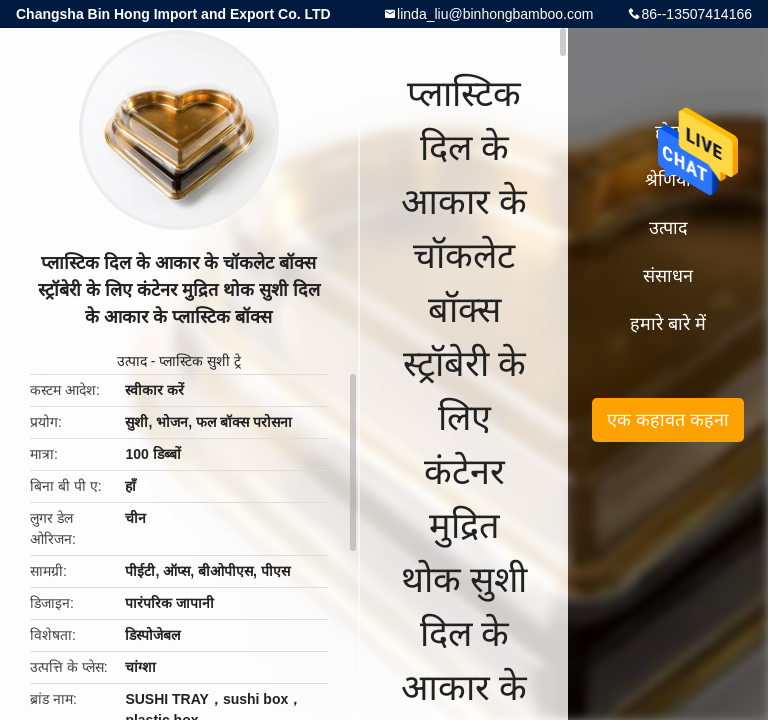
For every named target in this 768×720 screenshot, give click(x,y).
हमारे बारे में (668, 324)
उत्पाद (132, 361)
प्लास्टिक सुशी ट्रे (200, 361)
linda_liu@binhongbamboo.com (495, 14)
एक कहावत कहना (668, 420)
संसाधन (668, 276)
